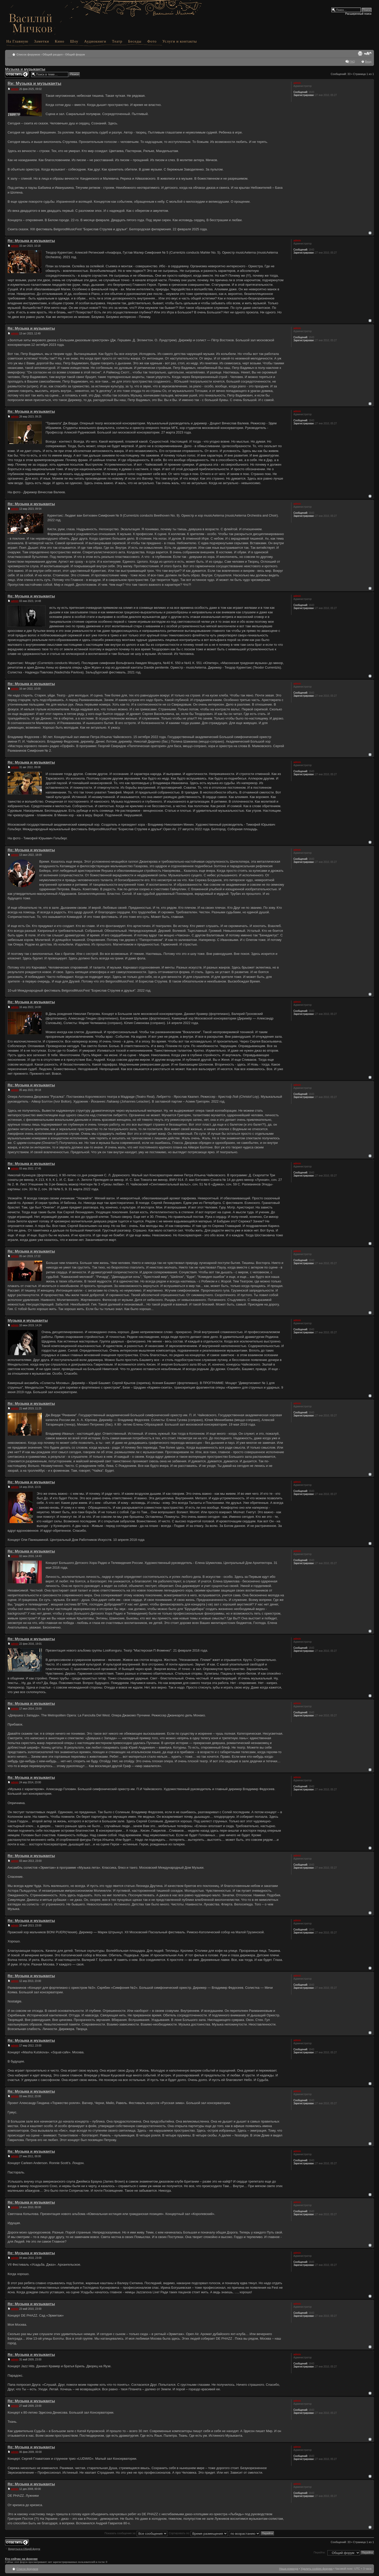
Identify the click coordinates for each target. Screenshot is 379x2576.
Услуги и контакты (179, 41)
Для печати (360, 53)
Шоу (74, 41)
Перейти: (320, 2552)
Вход (368, 61)
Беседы (135, 41)
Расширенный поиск (358, 13)
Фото (151, 41)
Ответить (17, 74)
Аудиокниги (95, 41)
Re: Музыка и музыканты (34, 83)
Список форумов (28, 54)
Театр (117, 41)
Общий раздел (53, 54)
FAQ (352, 61)
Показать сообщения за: (136, 2533)
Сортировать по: (198, 2533)
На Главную (17, 41)
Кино (60, 41)
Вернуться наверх (370, 233)
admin (14, 89)
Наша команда (288, 2568)
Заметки (41, 41)
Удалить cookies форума (317, 2568)
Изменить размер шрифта (367, 53)
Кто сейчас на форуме (21, 2558)
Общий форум (75, 54)
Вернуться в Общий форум (24, 2548)
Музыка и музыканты (25, 69)
